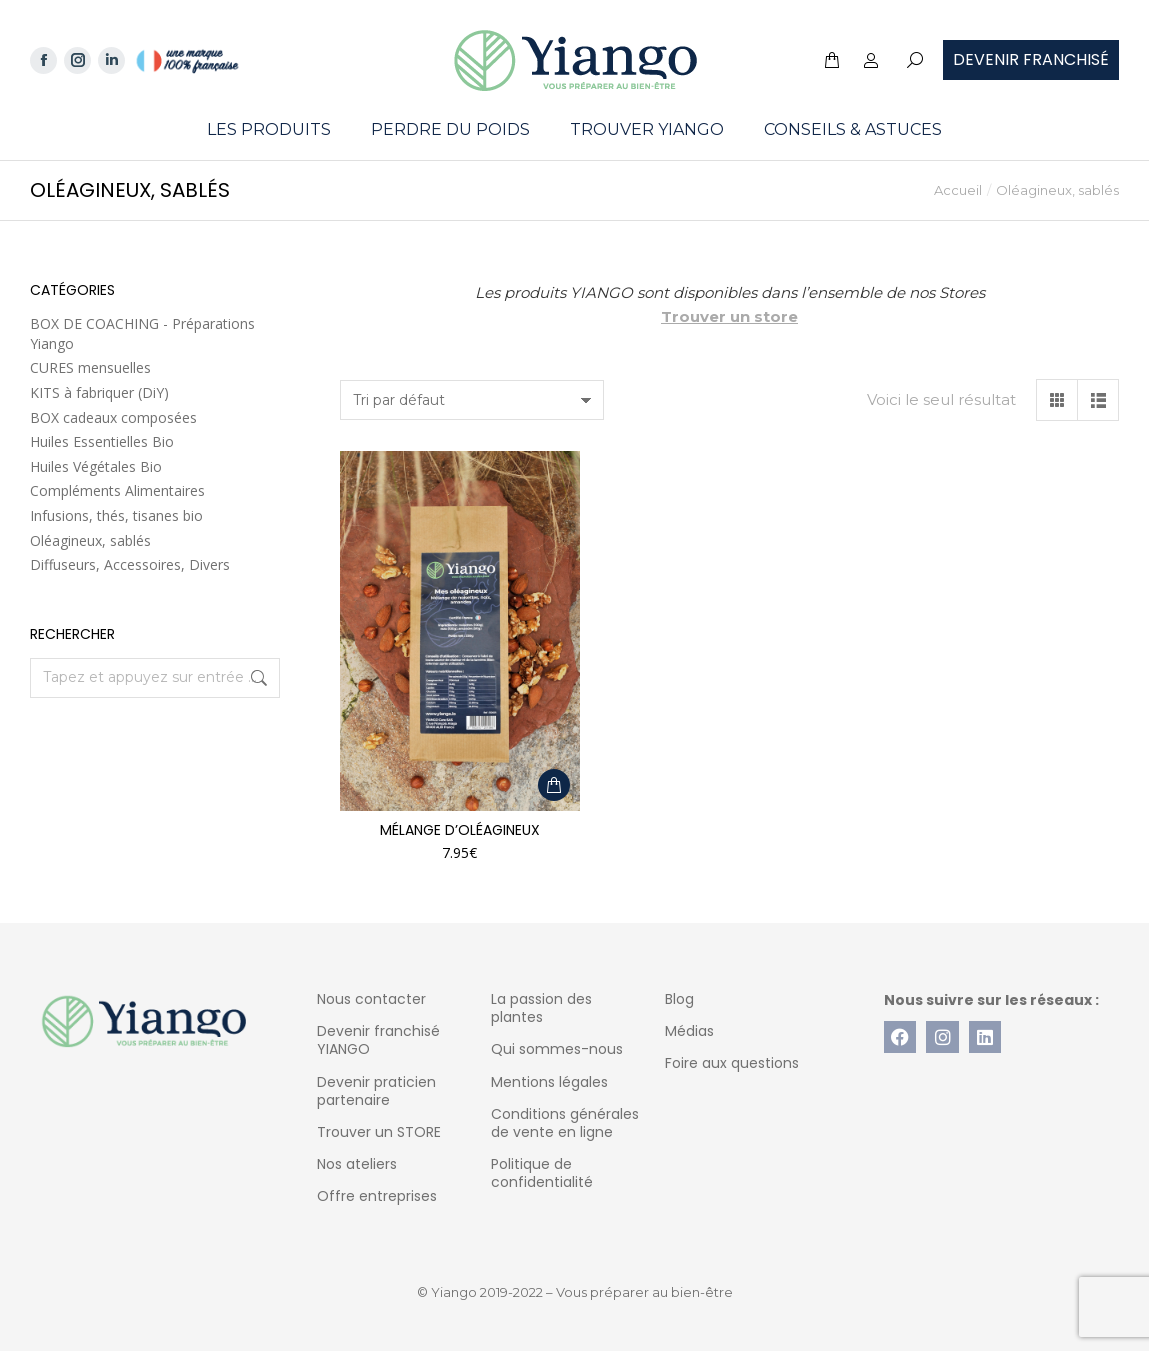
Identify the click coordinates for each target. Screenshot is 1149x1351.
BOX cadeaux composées (113, 417)
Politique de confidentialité (542, 1173)
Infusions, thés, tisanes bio (116, 515)
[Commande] (472, 400)
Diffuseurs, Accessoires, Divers (130, 564)
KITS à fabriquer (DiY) (99, 392)
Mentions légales (549, 1082)
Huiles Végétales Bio (96, 466)
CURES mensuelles (90, 367)
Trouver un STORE (379, 1132)
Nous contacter (371, 999)
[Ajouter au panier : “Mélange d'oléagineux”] (554, 785)
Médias (689, 1031)
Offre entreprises (377, 1196)
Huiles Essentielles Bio (102, 441)
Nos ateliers (357, 1164)
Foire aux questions (732, 1063)
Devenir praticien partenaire (376, 1091)
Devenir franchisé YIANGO (378, 1040)
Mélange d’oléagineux (460, 830)
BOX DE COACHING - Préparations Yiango (142, 333)
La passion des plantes (541, 1008)
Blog (679, 999)
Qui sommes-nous (557, 1049)
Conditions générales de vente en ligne (565, 1123)
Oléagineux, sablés (90, 540)
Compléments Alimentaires (117, 490)
